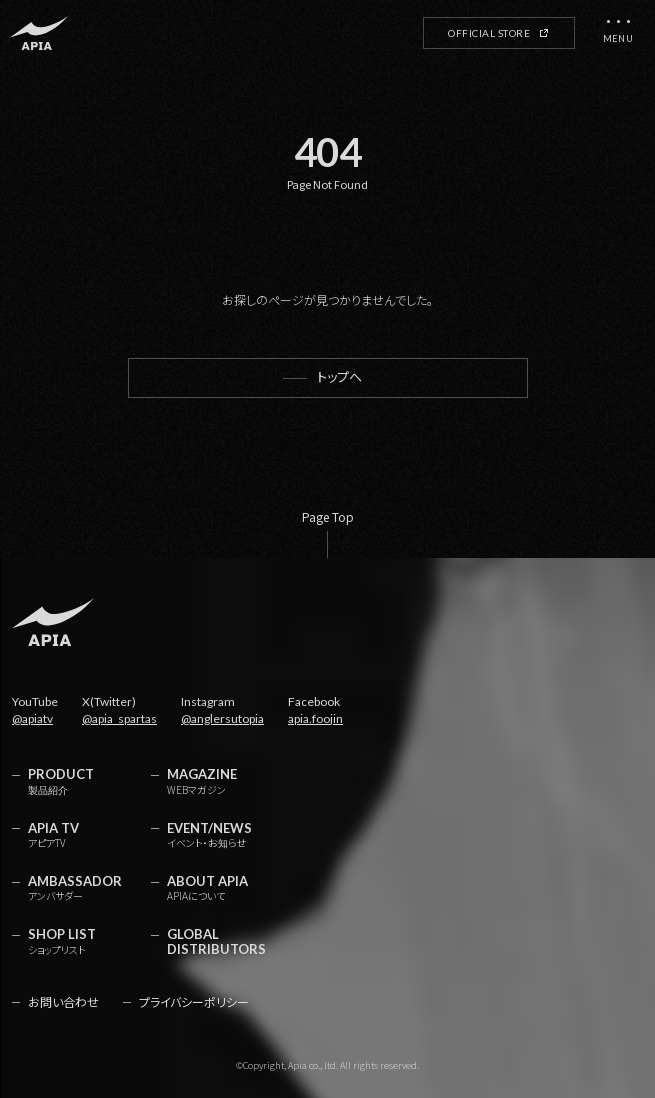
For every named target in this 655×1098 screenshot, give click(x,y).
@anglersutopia (222, 718)
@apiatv (32, 718)
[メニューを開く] (618, 33)
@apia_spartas (119, 718)
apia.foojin (315, 718)
